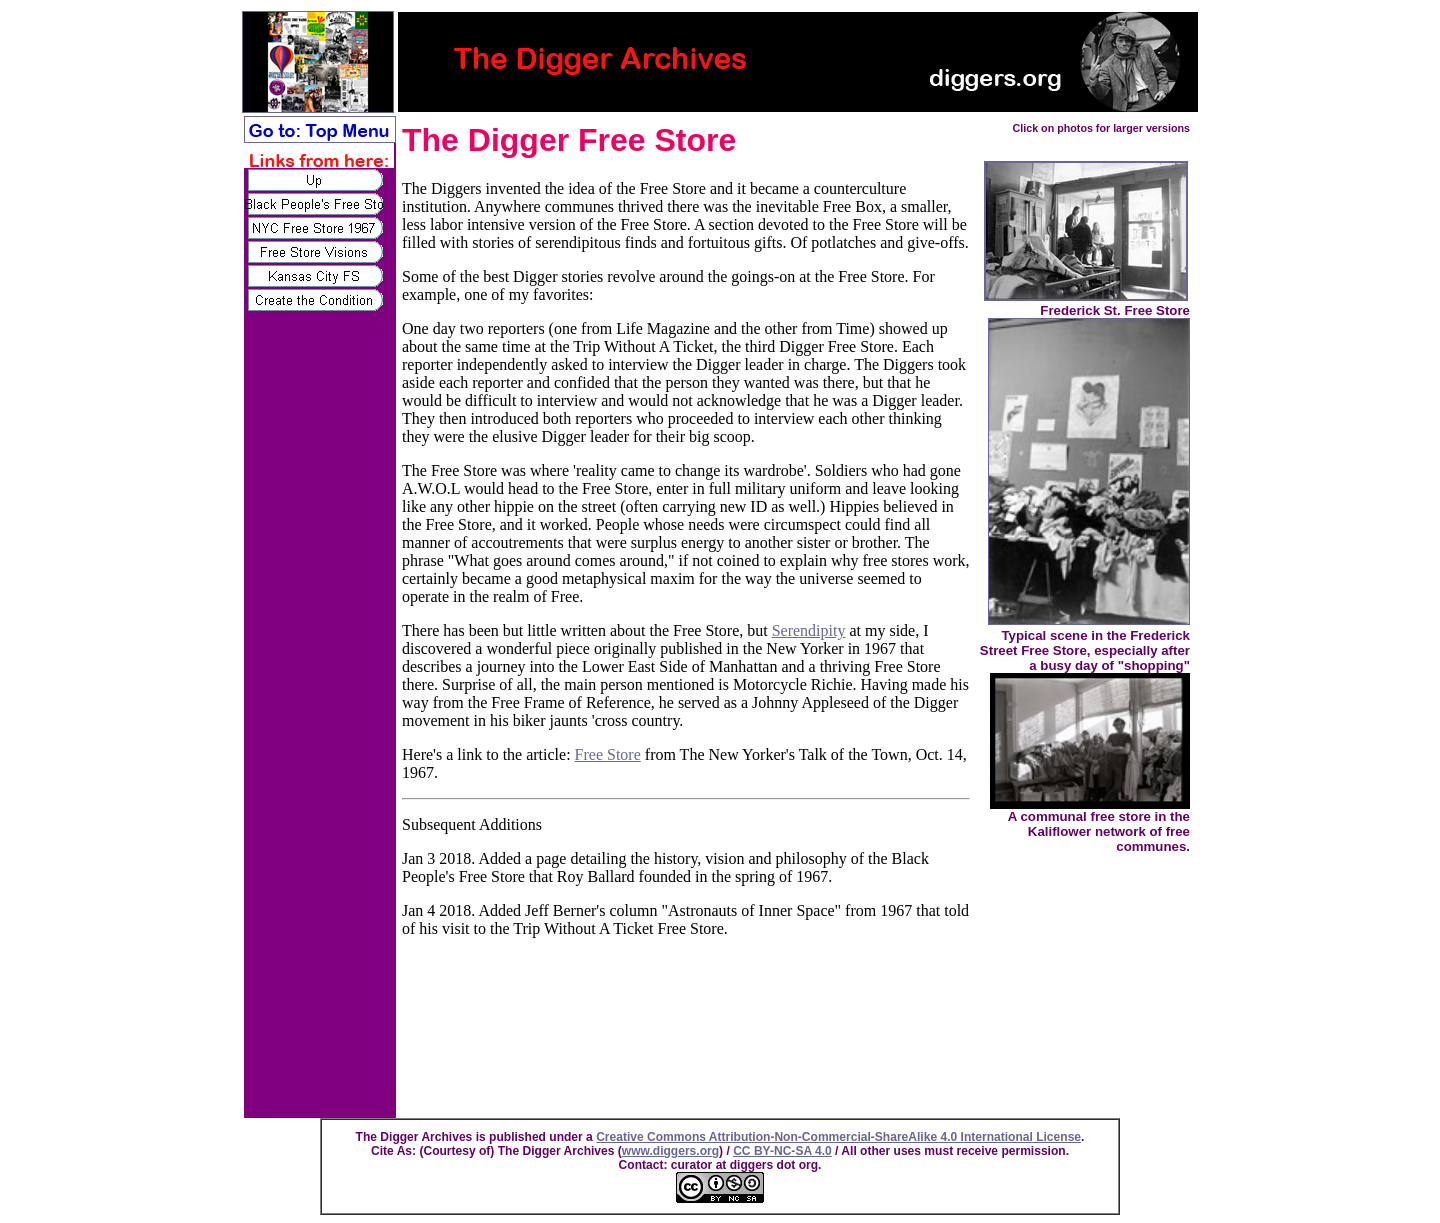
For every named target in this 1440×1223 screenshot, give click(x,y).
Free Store (608, 754)
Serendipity (809, 630)
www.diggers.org (670, 1151)
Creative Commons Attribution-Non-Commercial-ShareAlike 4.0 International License (838, 1137)
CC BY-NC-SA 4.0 (782, 1151)
